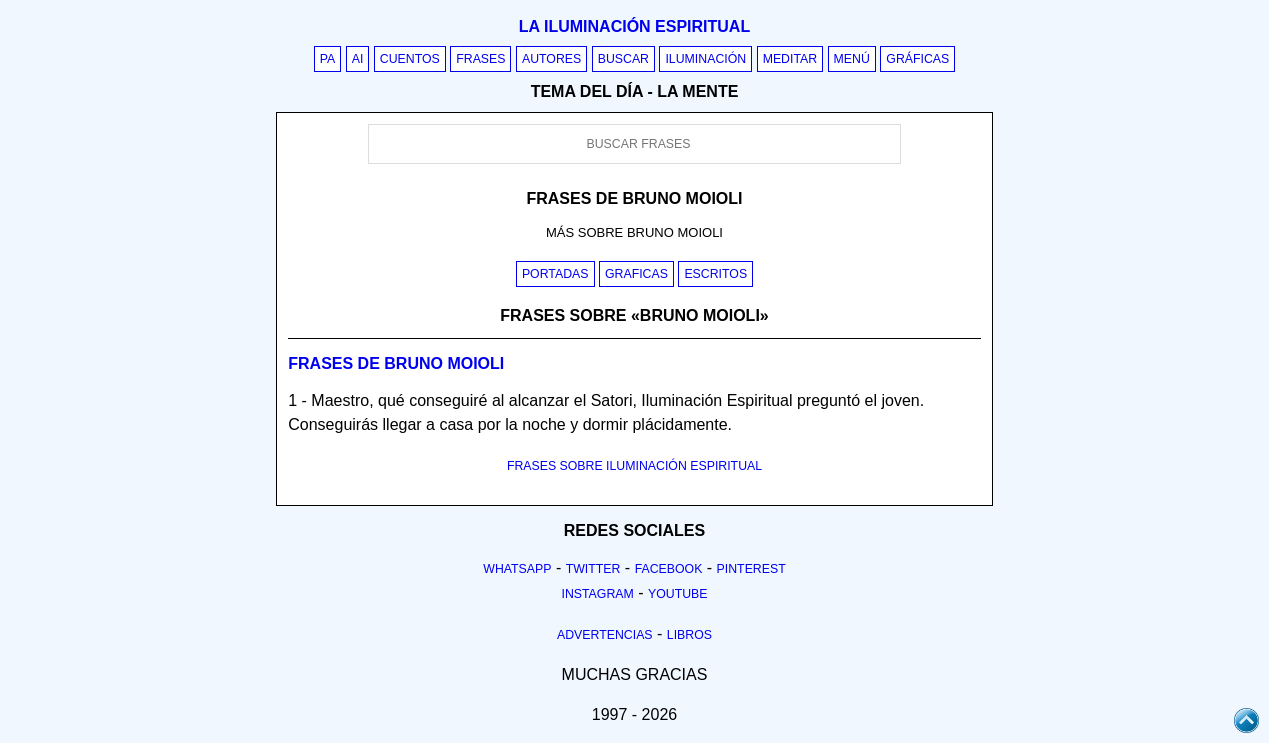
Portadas (555, 274)
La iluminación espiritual (634, 26)
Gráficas (917, 59)
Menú (852, 59)
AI (358, 59)
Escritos (715, 274)
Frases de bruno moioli (396, 363)
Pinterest (751, 569)
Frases (480, 59)
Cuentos (410, 59)
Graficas (636, 274)
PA (328, 59)
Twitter (593, 569)
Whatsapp (517, 569)
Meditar (790, 59)
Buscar (623, 59)
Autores (551, 59)
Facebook (669, 569)
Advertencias (605, 635)
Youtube (678, 594)
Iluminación (705, 59)
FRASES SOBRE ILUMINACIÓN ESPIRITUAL (634, 466)
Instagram (597, 594)
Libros (689, 635)
